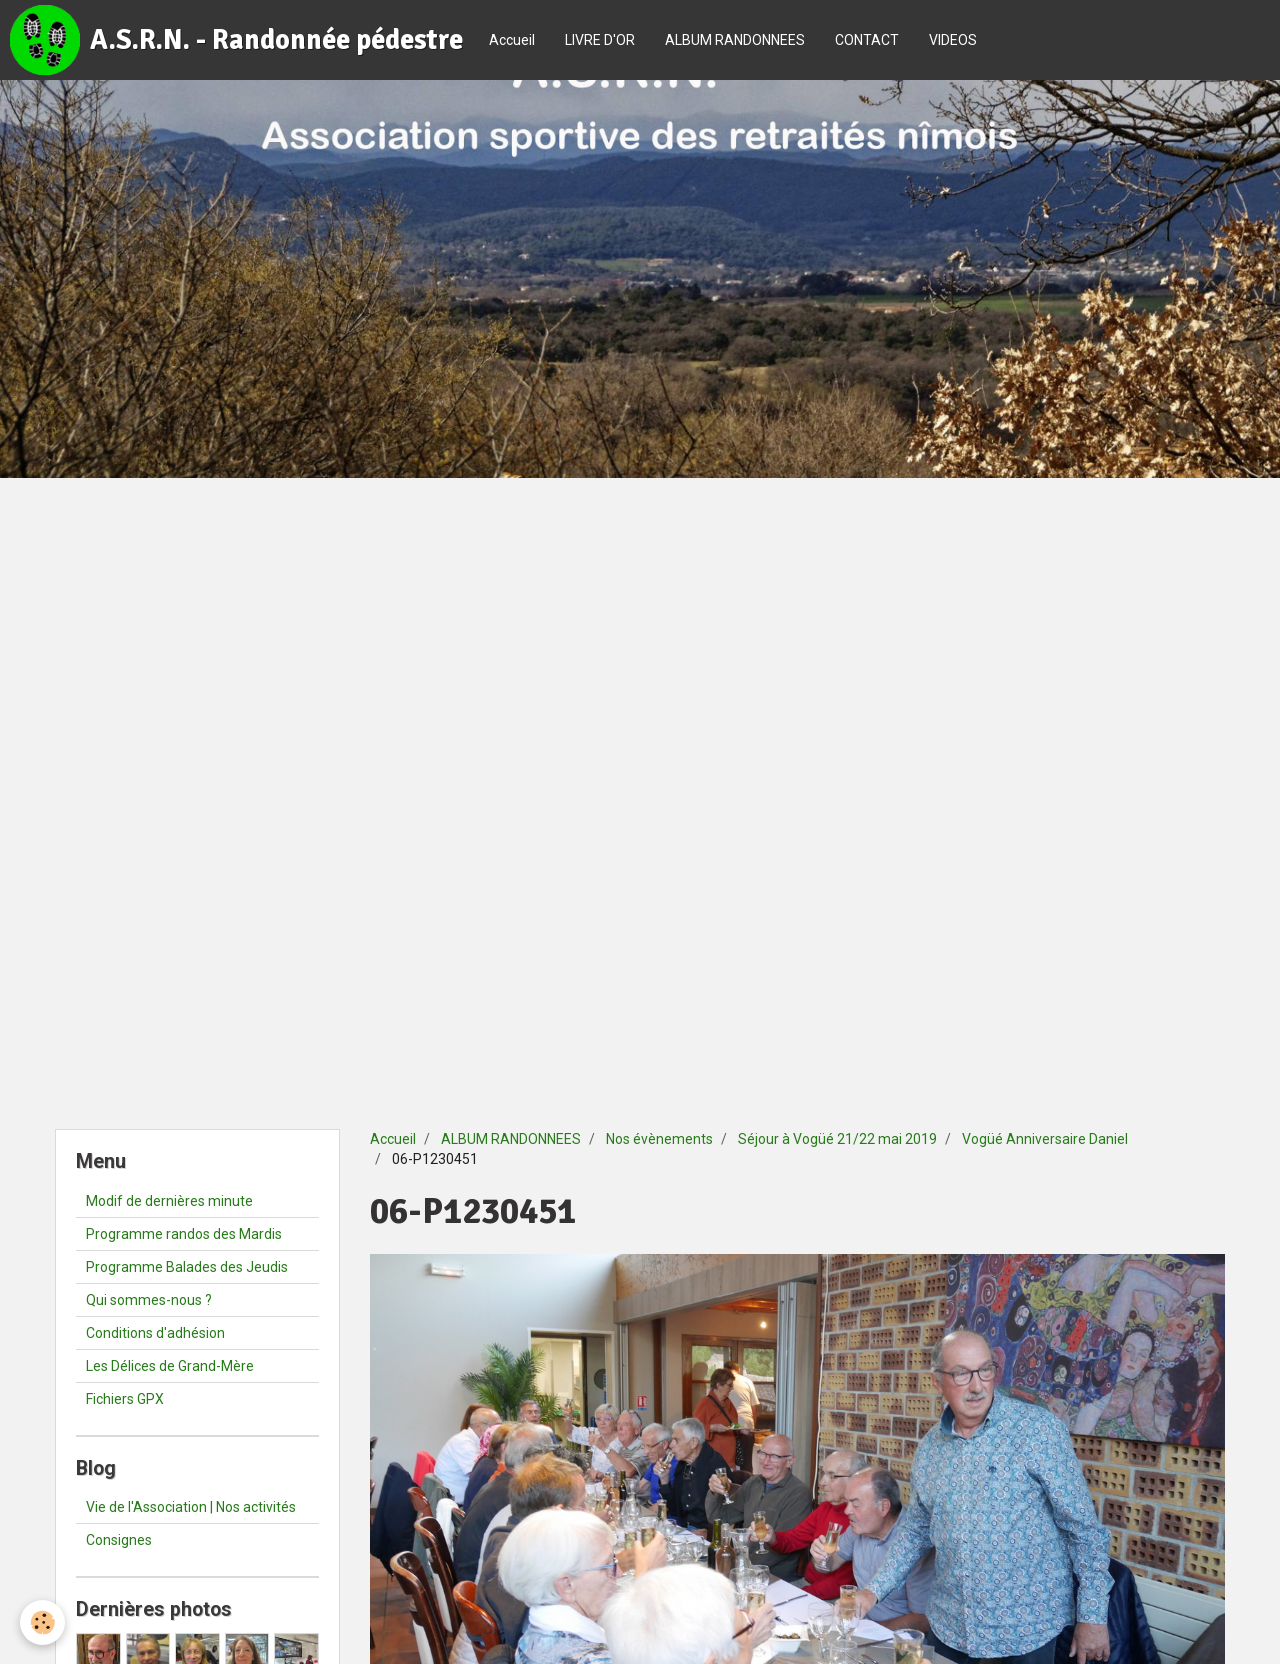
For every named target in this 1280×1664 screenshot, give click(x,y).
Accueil (512, 40)
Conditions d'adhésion (155, 1333)
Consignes (119, 1540)
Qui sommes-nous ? (149, 1300)
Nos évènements (659, 1139)
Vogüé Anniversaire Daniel (1045, 1139)
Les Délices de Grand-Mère (170, 1366)
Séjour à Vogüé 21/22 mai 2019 (837, 1139)
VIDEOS (953, 40)
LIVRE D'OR (600, 40)
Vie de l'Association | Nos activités (191, 1507)
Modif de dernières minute (169, 1201)
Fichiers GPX (125, 1399)
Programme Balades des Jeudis (187, 1267)
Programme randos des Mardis (184, 1234)
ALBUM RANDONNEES (735, 40)
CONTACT (867, 40)
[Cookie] (42, 1622)
